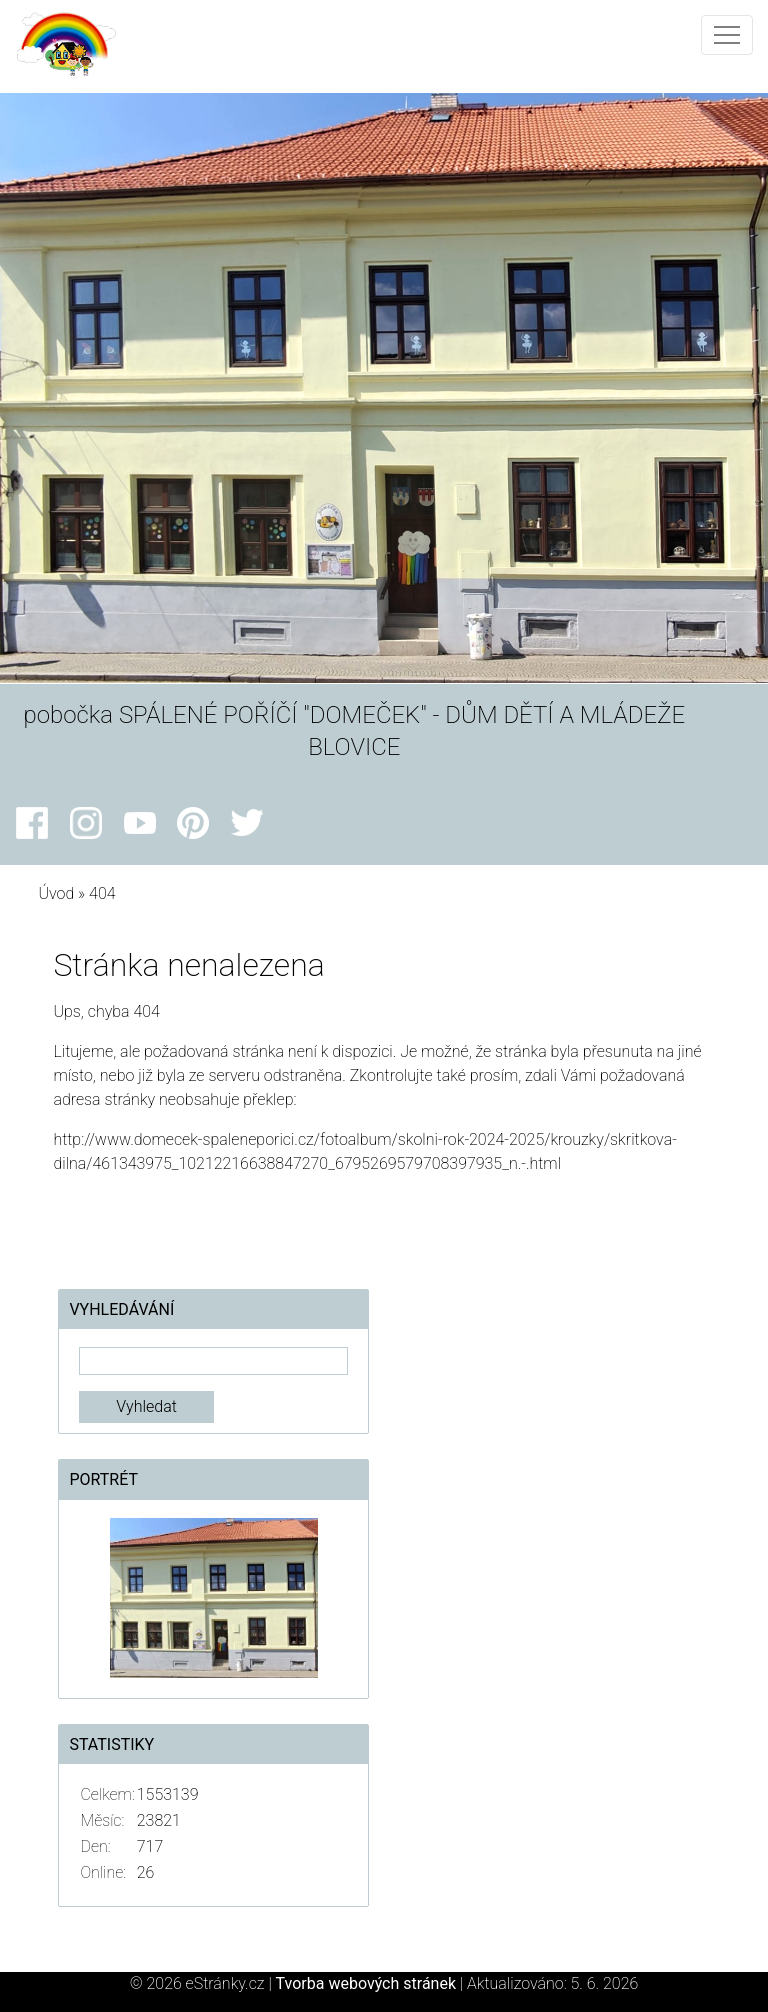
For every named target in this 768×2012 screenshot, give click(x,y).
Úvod (56, 893)
